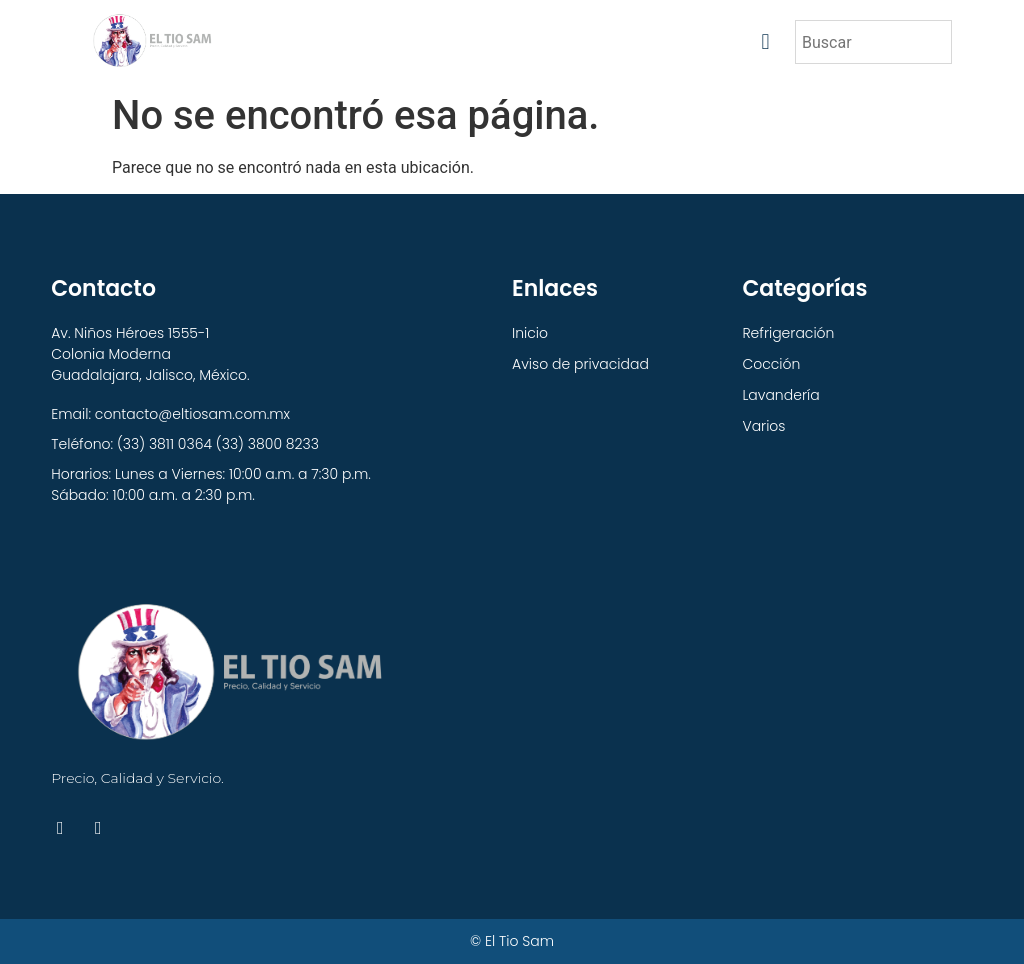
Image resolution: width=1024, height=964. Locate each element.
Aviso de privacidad (580, 364)
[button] (765, 42)
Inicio (530, 333)
